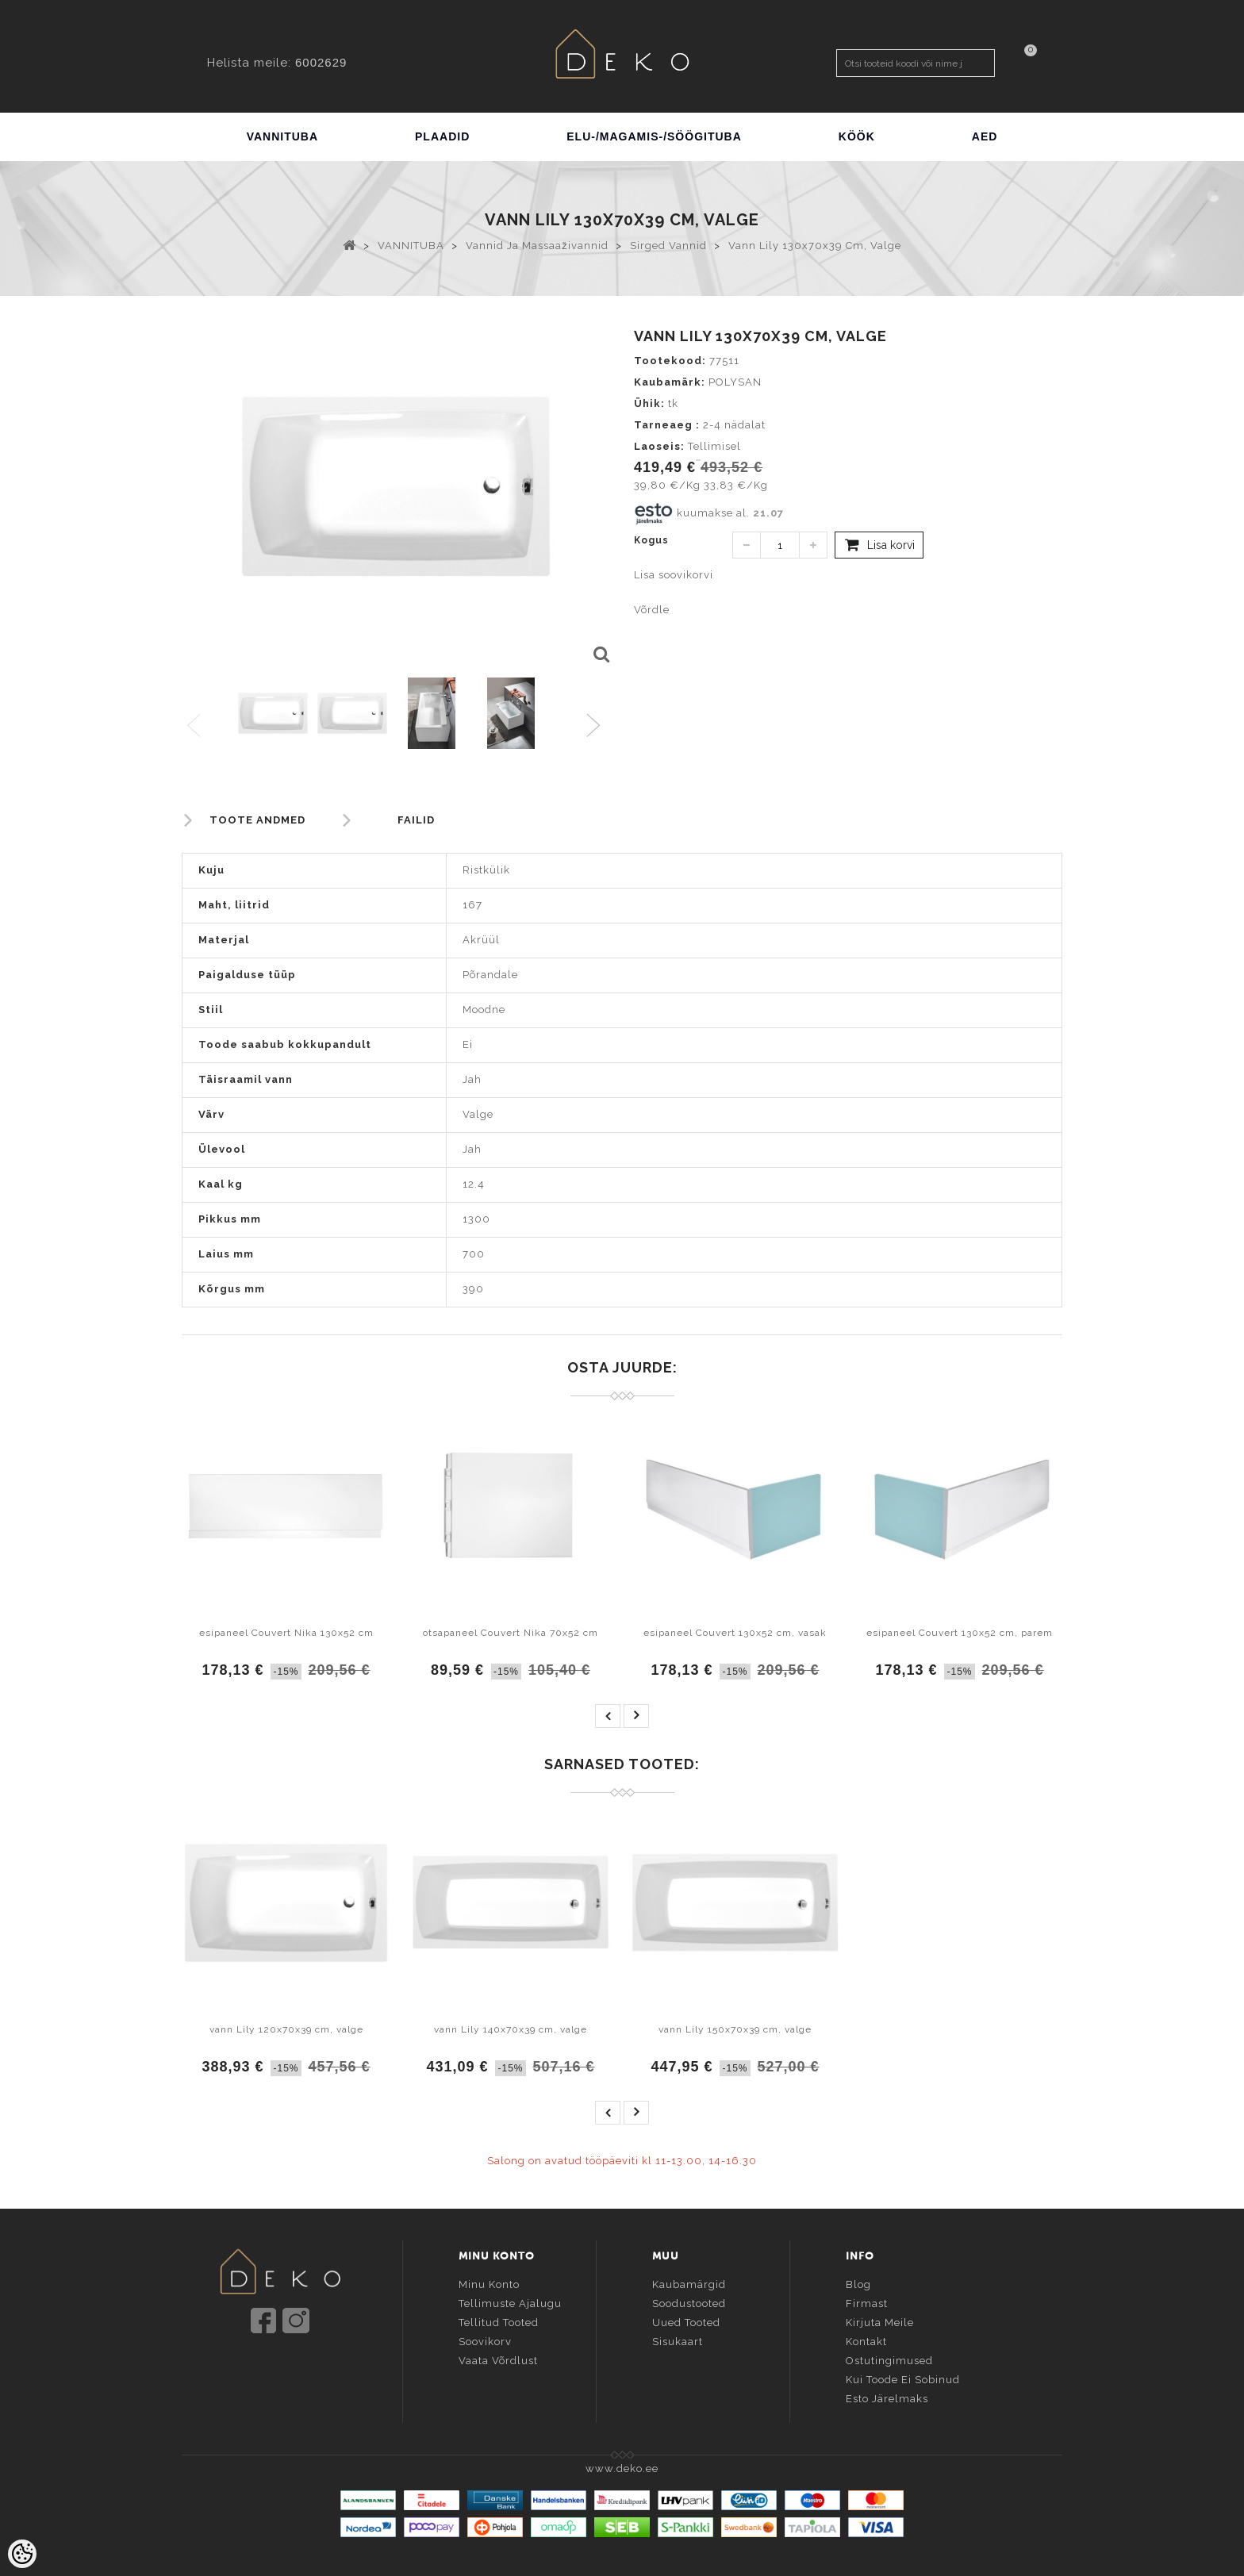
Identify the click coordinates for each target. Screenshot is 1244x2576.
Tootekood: (670, 361)
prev (607, 1716)
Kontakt (866, 2340)
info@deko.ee (306, 2368)
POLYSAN (735, 382)
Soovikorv (485, 2340)
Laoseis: (659, 446)
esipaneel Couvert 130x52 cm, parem (959, 1632)
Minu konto (489, 2283)
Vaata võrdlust (498, 2359)
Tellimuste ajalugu (510, 2302)
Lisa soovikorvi (673, 575)
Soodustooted (689, 2302)
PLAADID (442, 136)
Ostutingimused (889, 2359)
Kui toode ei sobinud (903, 2378)
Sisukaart (677, 2340)
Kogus (651, 540)
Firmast (867, 2302)
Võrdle (652, 610)
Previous (195, 726)
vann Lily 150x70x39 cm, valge (735, 2029)
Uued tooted (686, 2321)
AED (985, 136)
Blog (858, 2283)
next (636, 1716)
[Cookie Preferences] (22, 2554)
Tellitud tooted (499, 2321)
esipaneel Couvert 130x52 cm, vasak (735, 1632)
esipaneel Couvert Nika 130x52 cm (286, 1632)
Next (597, 726)
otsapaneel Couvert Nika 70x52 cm (510, 1632)
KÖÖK (857, 136)
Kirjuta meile (880, 2321)
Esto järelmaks (887, 2397)
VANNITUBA (282, 136)
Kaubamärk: (669, 382)
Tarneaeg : (667, 425)
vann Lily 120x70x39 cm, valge (286, 2029)
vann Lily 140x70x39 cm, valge (510, 2029)
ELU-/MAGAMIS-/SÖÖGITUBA (654, 136)
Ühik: (649, 403)
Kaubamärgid (689, 2283)
